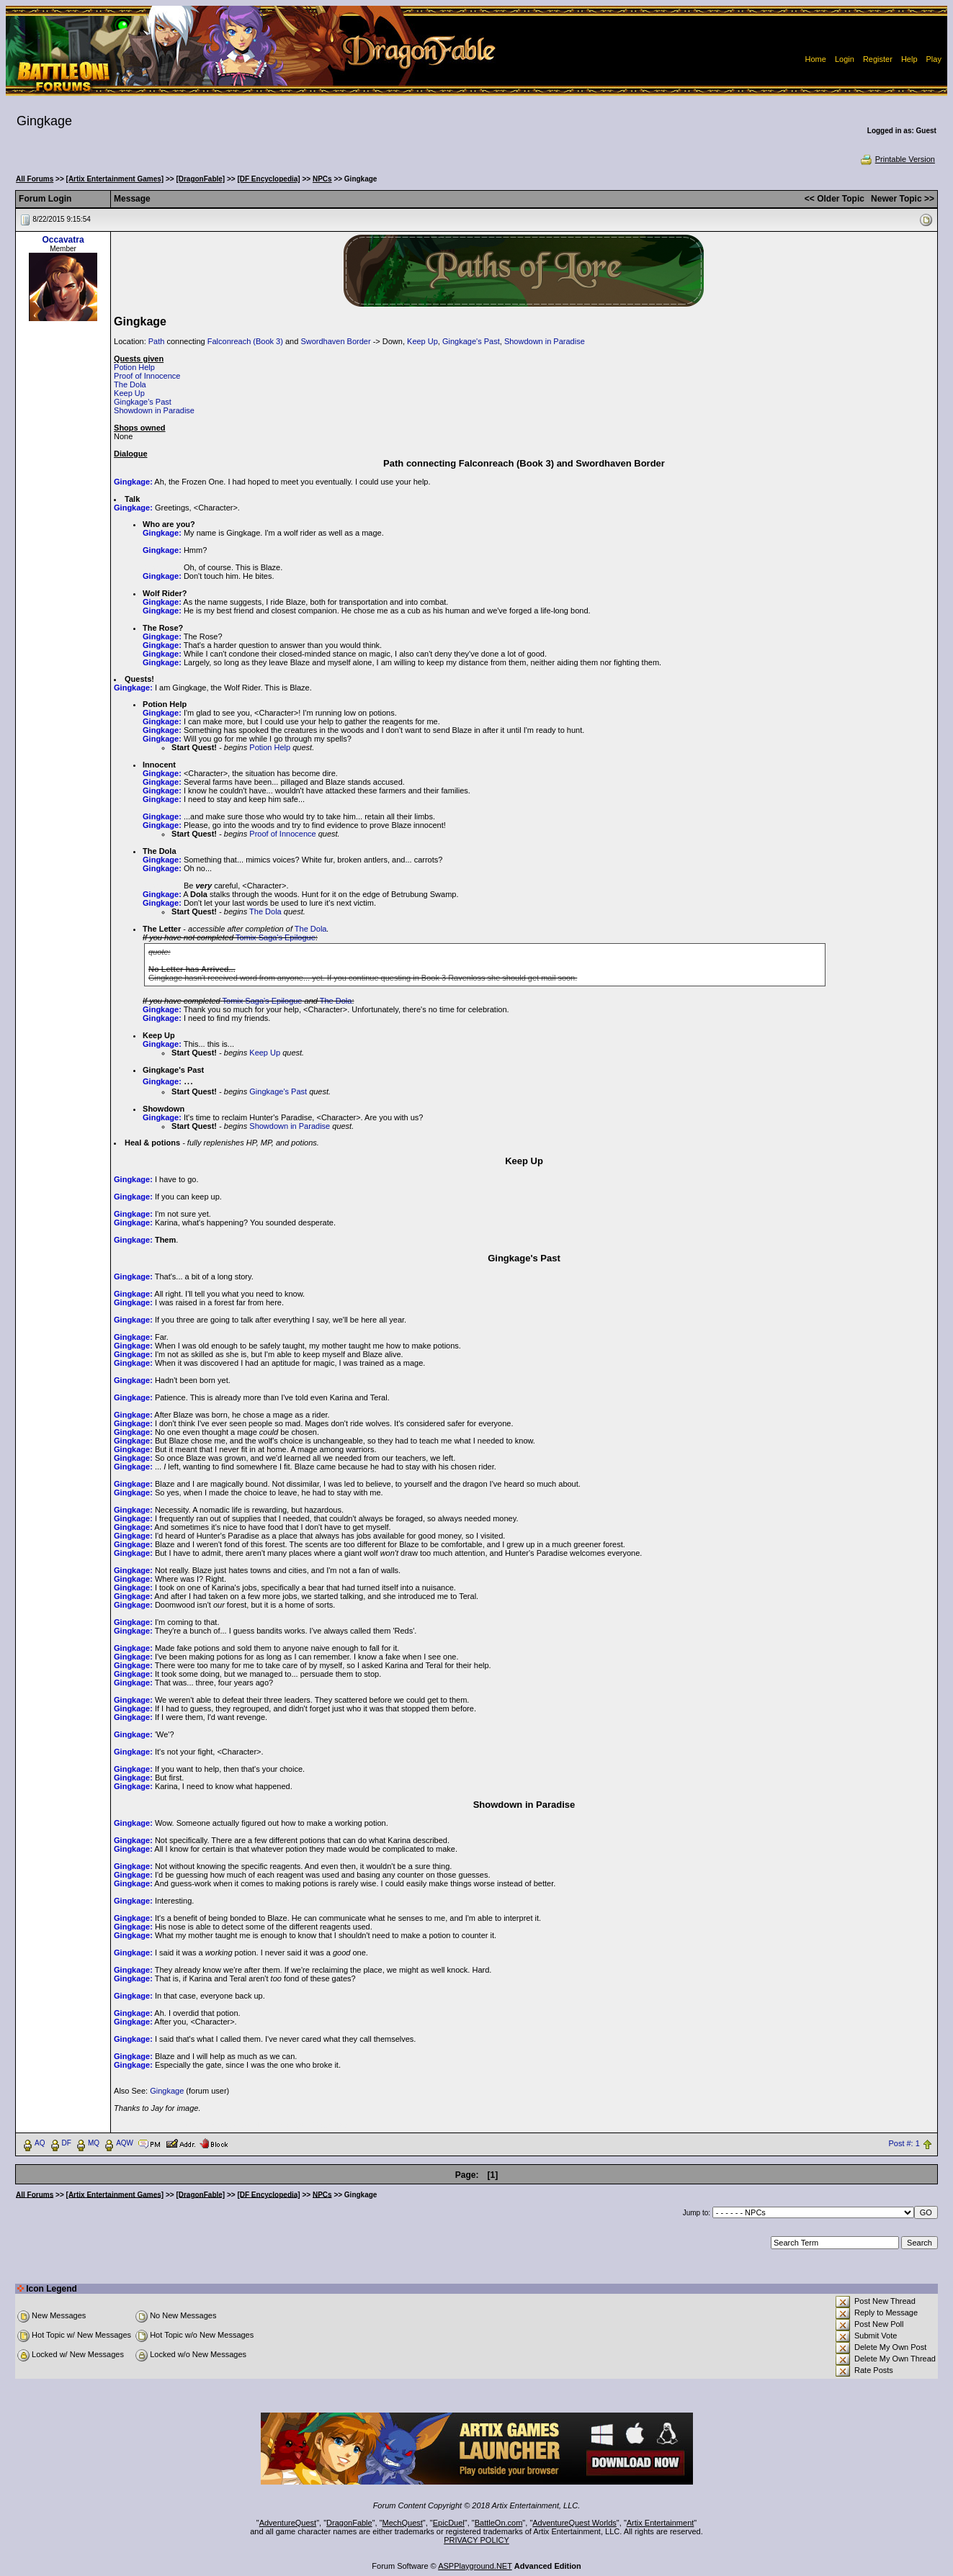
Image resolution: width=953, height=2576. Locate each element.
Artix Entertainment (660, 2522)
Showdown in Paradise (544, 341)
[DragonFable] (200, 179)
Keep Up (422, 341)
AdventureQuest (288, 2522)
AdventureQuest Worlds (574, 2522)
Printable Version (897, 159)
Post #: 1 (903, 2143)
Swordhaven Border (335, 341)
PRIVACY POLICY (476, 2540)
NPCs (322, 179)
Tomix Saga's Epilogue (276, 937)
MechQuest (402, 2522)
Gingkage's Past (471, 341)
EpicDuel (449, 2522)
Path (156, 341)
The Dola (130, 384)
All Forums (34, 179)
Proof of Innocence (147, 375)
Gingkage (167, 2090)
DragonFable (349, 2522)
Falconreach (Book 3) (245, 341)
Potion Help (134, 367)
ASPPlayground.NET (475, 2566)
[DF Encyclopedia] (268, 179)
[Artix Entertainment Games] (115, 179)
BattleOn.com (499, 2522)
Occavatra (63, 240)
